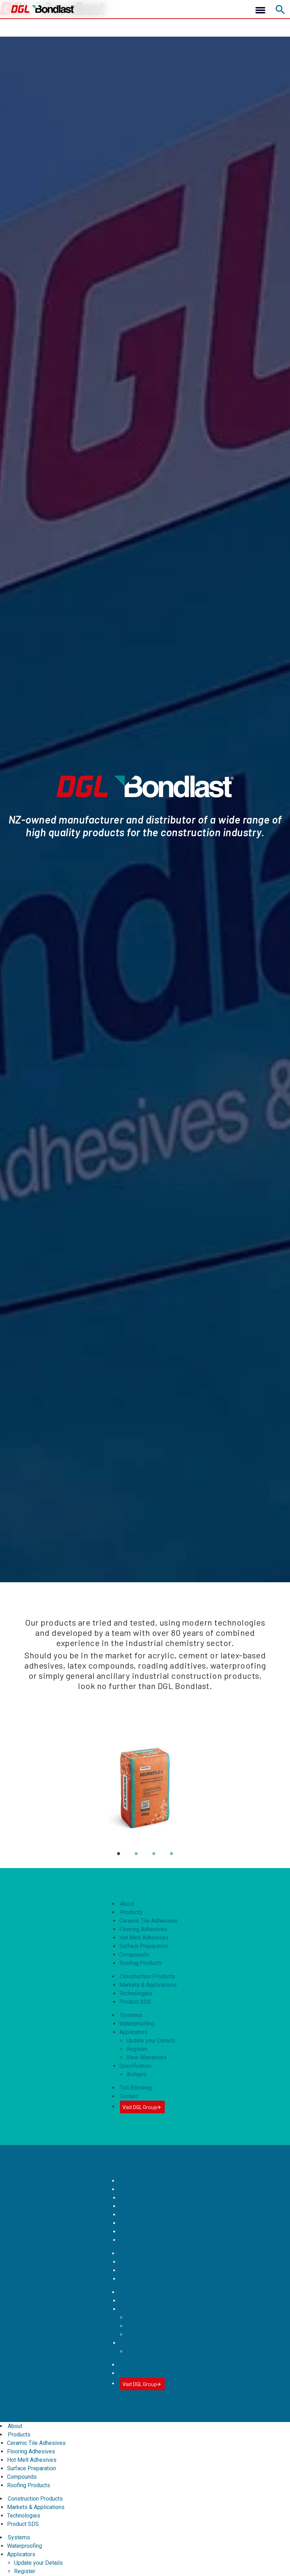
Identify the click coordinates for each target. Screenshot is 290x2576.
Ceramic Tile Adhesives (148, 1920)
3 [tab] (153, 1858)
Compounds (134, 1954)
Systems (131, 2015)
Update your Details (150, 2040)
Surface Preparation (143, 1946)
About (127, 1903)
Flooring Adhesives (143, 1929)
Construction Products (147, 1976)
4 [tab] (171, 1858)
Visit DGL (142, 2106)
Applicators (133, 2032)
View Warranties (146, 2057)
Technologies (135, 1993)
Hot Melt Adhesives (144, 1937)
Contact (129, 2096)
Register (136, 2049)
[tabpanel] (145, 1789)
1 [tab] (118, 1858)
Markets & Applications (148, 1985)
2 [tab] (135, 1858)
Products (131, 1912)
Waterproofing (136, 2023)
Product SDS (135, 2001)
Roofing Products (140, 1963)
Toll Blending (136, 2087)
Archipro (136, 2074)
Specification (135, 2066)
